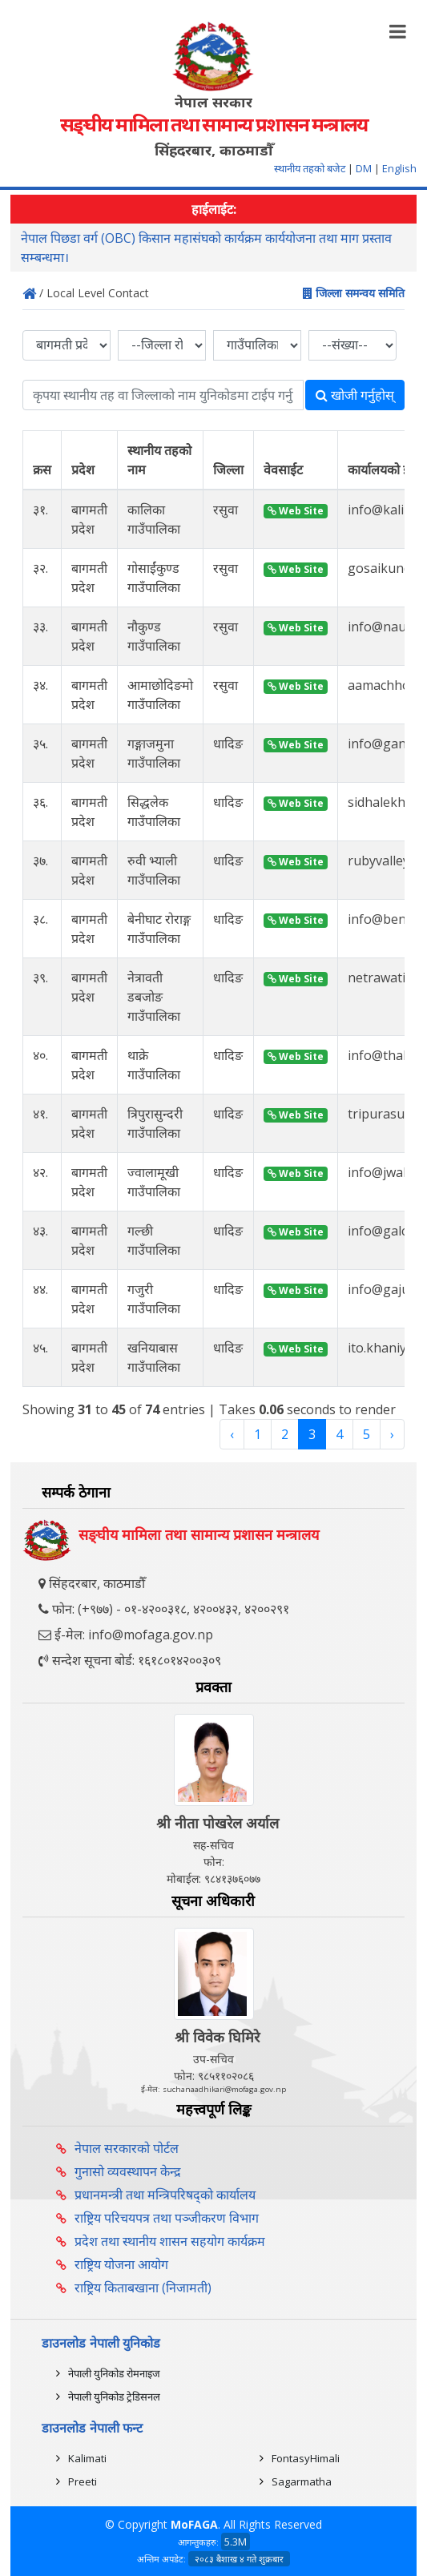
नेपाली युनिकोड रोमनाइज (114, 2373)
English (399, 168)
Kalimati (87, 2458)
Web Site (296, 511)
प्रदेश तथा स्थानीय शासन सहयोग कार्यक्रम (170, 2241)
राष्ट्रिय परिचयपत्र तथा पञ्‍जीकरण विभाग (167, 2218)
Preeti (82, 2481)
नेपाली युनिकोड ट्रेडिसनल (114, 2396)
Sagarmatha (302, 2481)
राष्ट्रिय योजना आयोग (121, 2264)
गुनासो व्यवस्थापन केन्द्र (128, 2171)
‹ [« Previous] (232, 1434)
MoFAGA (194, 2524)
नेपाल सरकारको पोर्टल (127, 2148)
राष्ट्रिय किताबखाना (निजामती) (143, 2287)
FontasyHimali (306, 2458)
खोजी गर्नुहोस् (355, 395)
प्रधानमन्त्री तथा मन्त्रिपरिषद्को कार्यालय (165, 2194)
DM (364, 168)
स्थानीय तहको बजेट (311, 168)
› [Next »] (392, 1434)
